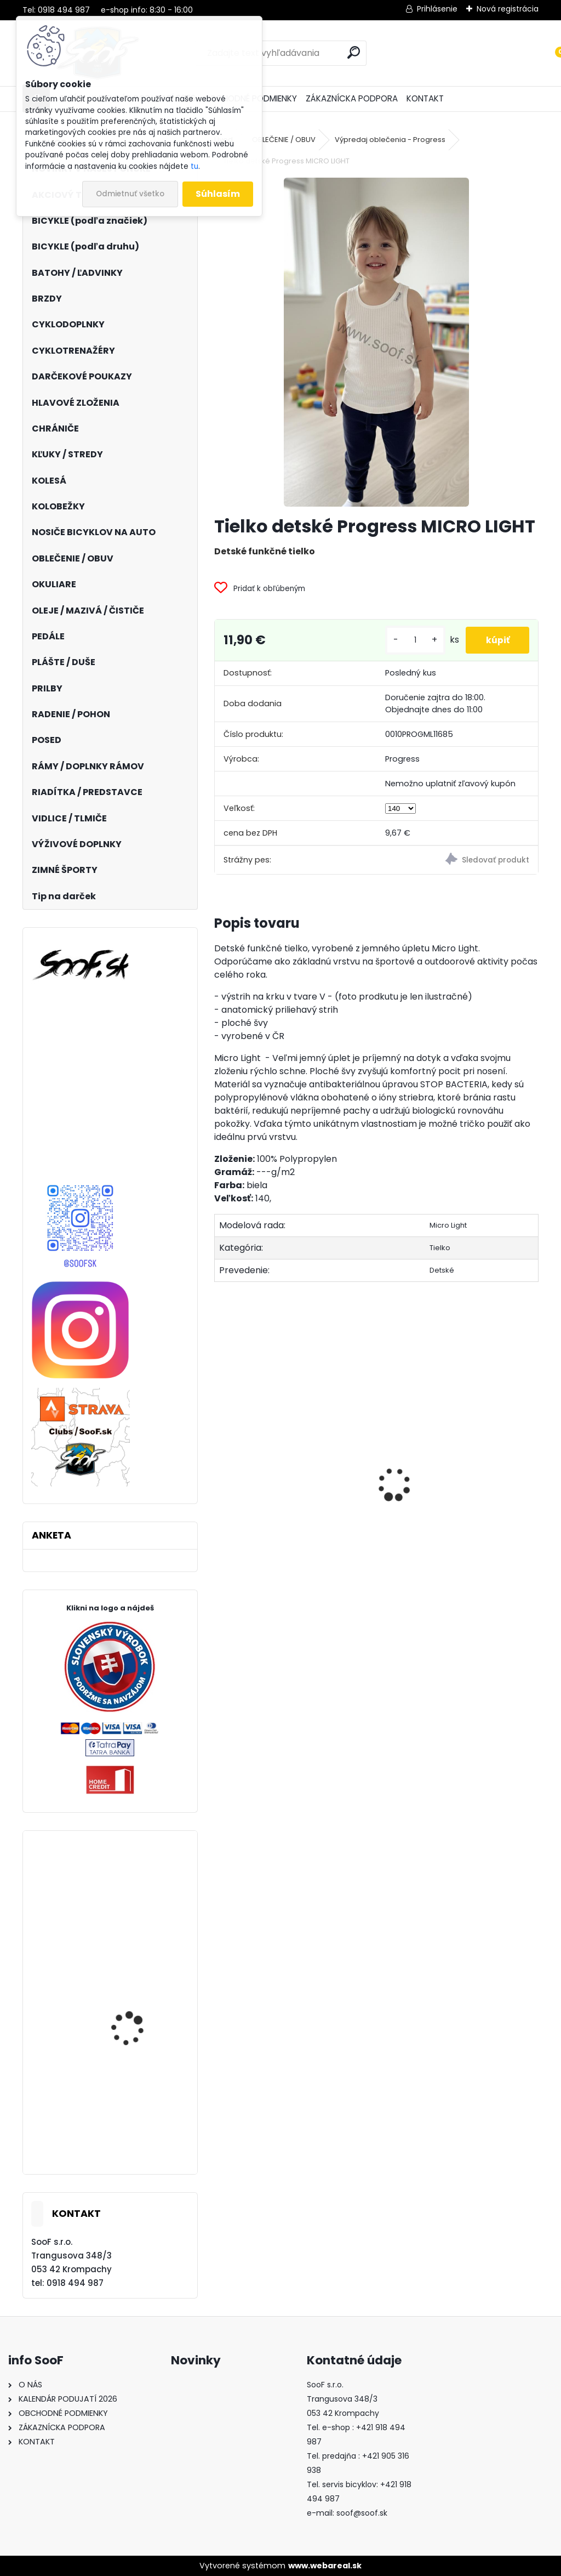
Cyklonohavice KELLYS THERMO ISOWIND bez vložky (136, 2129)
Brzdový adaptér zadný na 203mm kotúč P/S (279, 1522)
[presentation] (220, 1466)
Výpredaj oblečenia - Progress (390, 139)
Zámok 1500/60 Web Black (444, 1558)
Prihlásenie (437, 8)
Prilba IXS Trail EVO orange (130, 2019)
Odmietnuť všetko (130, 194)
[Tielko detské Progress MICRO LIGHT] (376, 342)
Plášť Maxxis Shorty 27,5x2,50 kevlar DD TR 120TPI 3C (137, 1924)
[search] (353, 52)
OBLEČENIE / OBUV (284, 139)
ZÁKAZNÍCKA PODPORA (352, 98)
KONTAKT (425, 98)
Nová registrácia (508, 8)
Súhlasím (218, 194)
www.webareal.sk (325, 2565)
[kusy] (411, 640)
